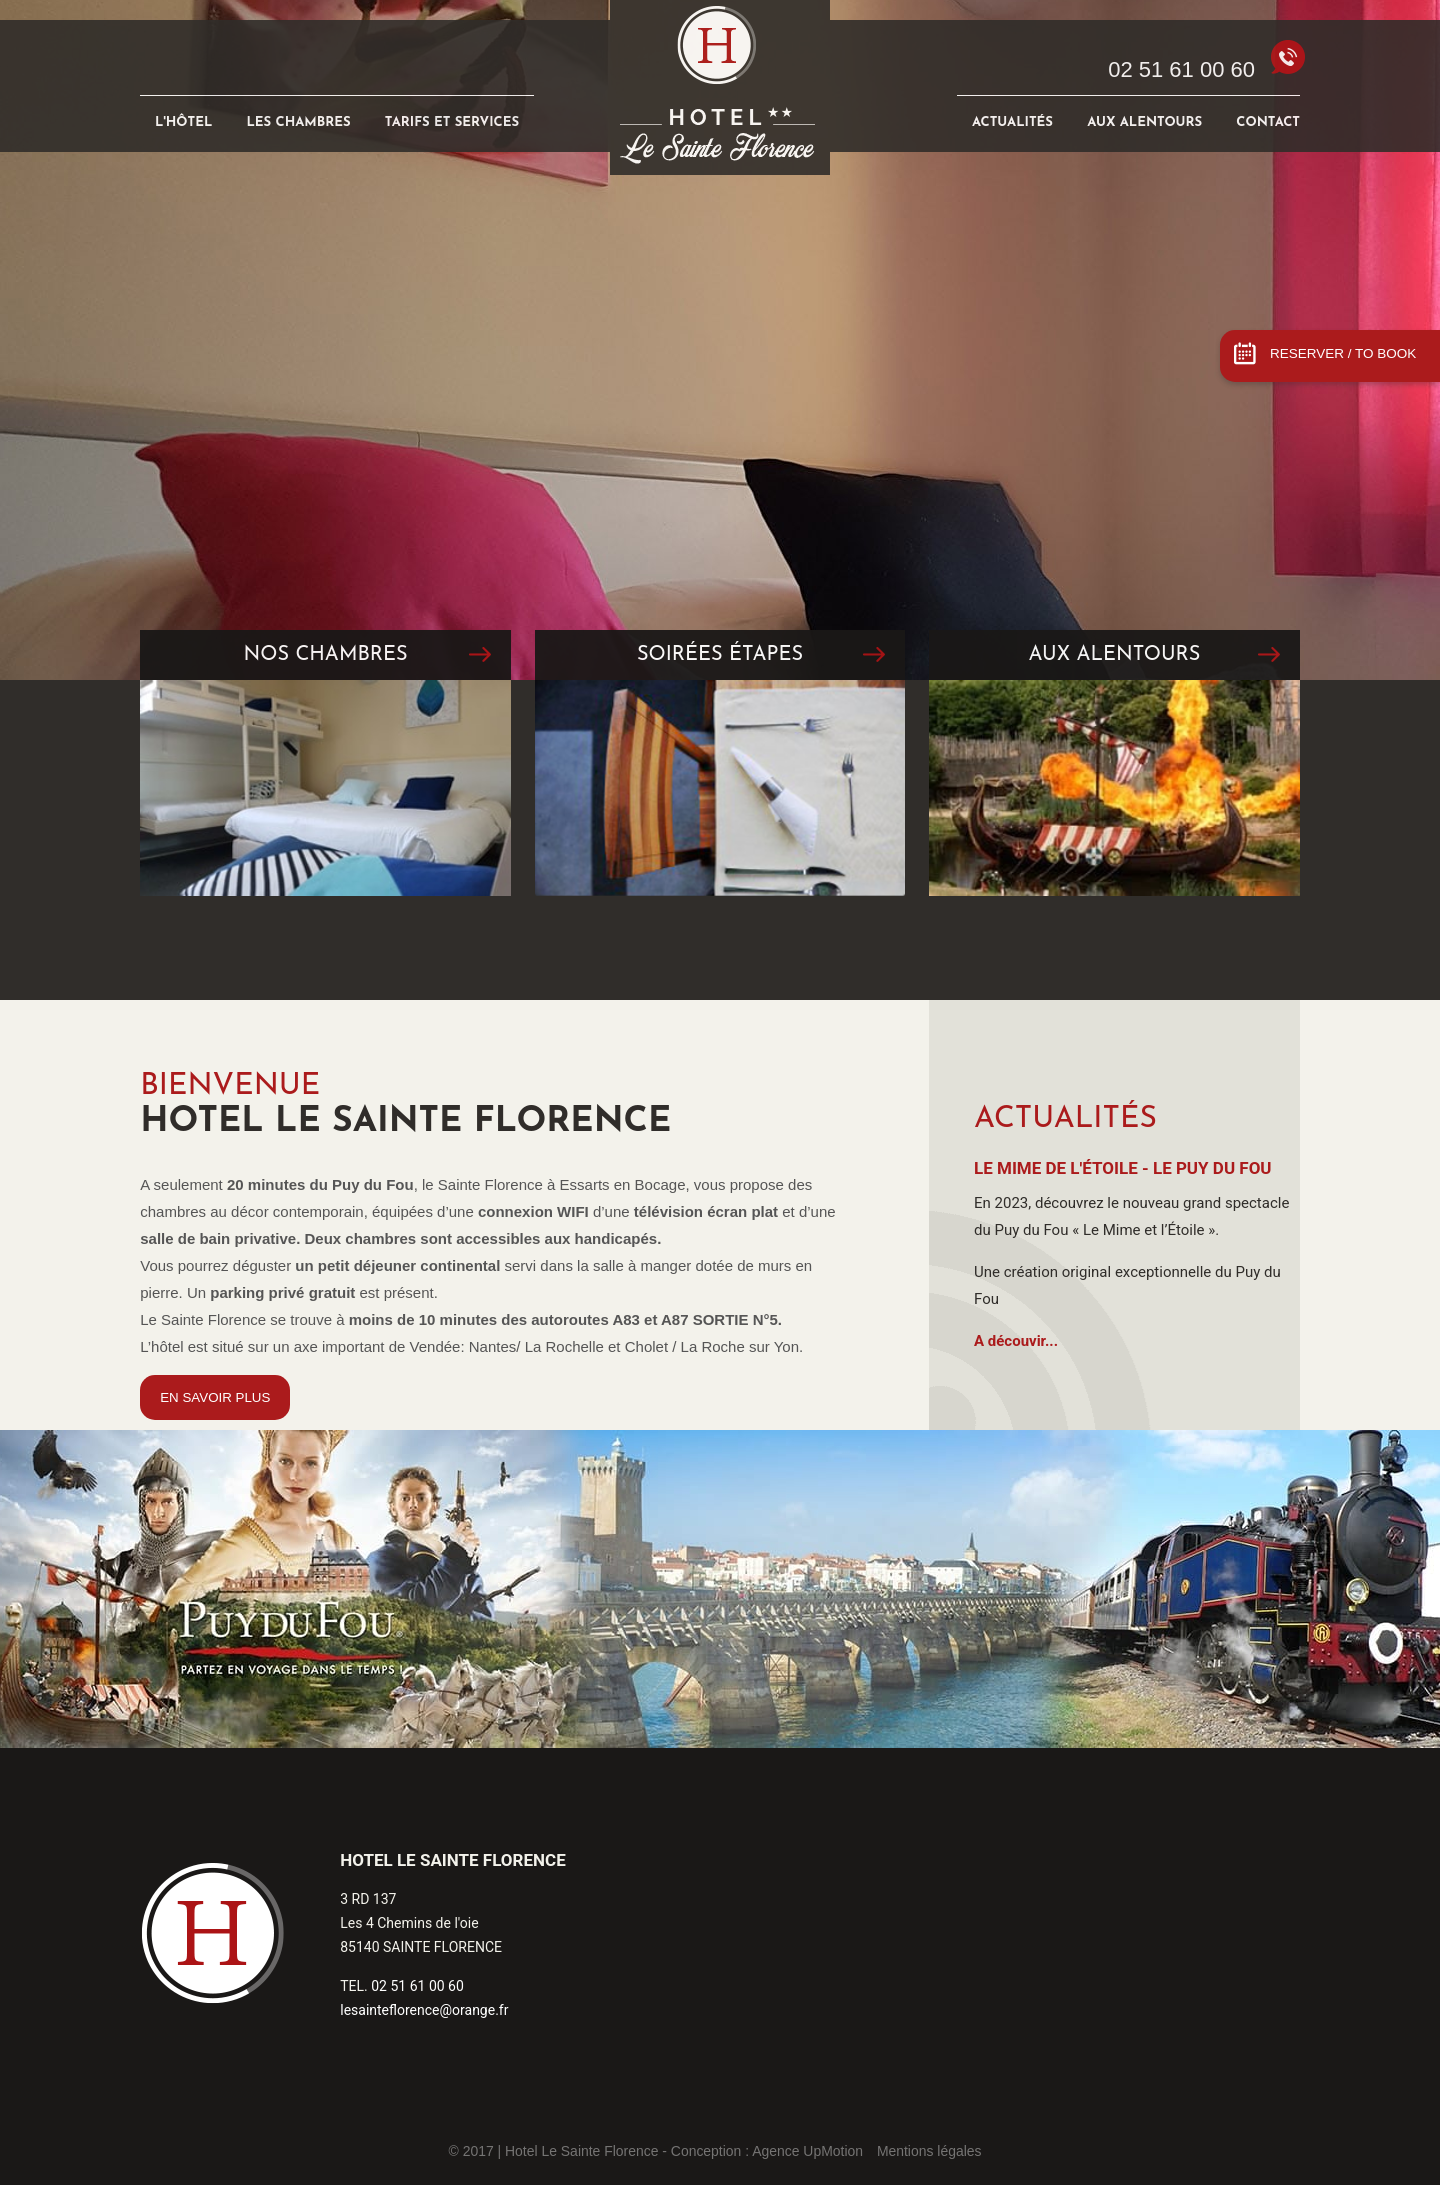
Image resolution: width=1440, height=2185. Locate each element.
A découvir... (1016, 1341)
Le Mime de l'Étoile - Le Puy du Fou (1123, 1168)
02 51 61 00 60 (1181, 69)
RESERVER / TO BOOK (1343, 353)
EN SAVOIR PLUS (215, 1397)
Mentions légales (929, 2151)
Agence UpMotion (807, 2151)
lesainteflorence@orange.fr (424, 2010)
